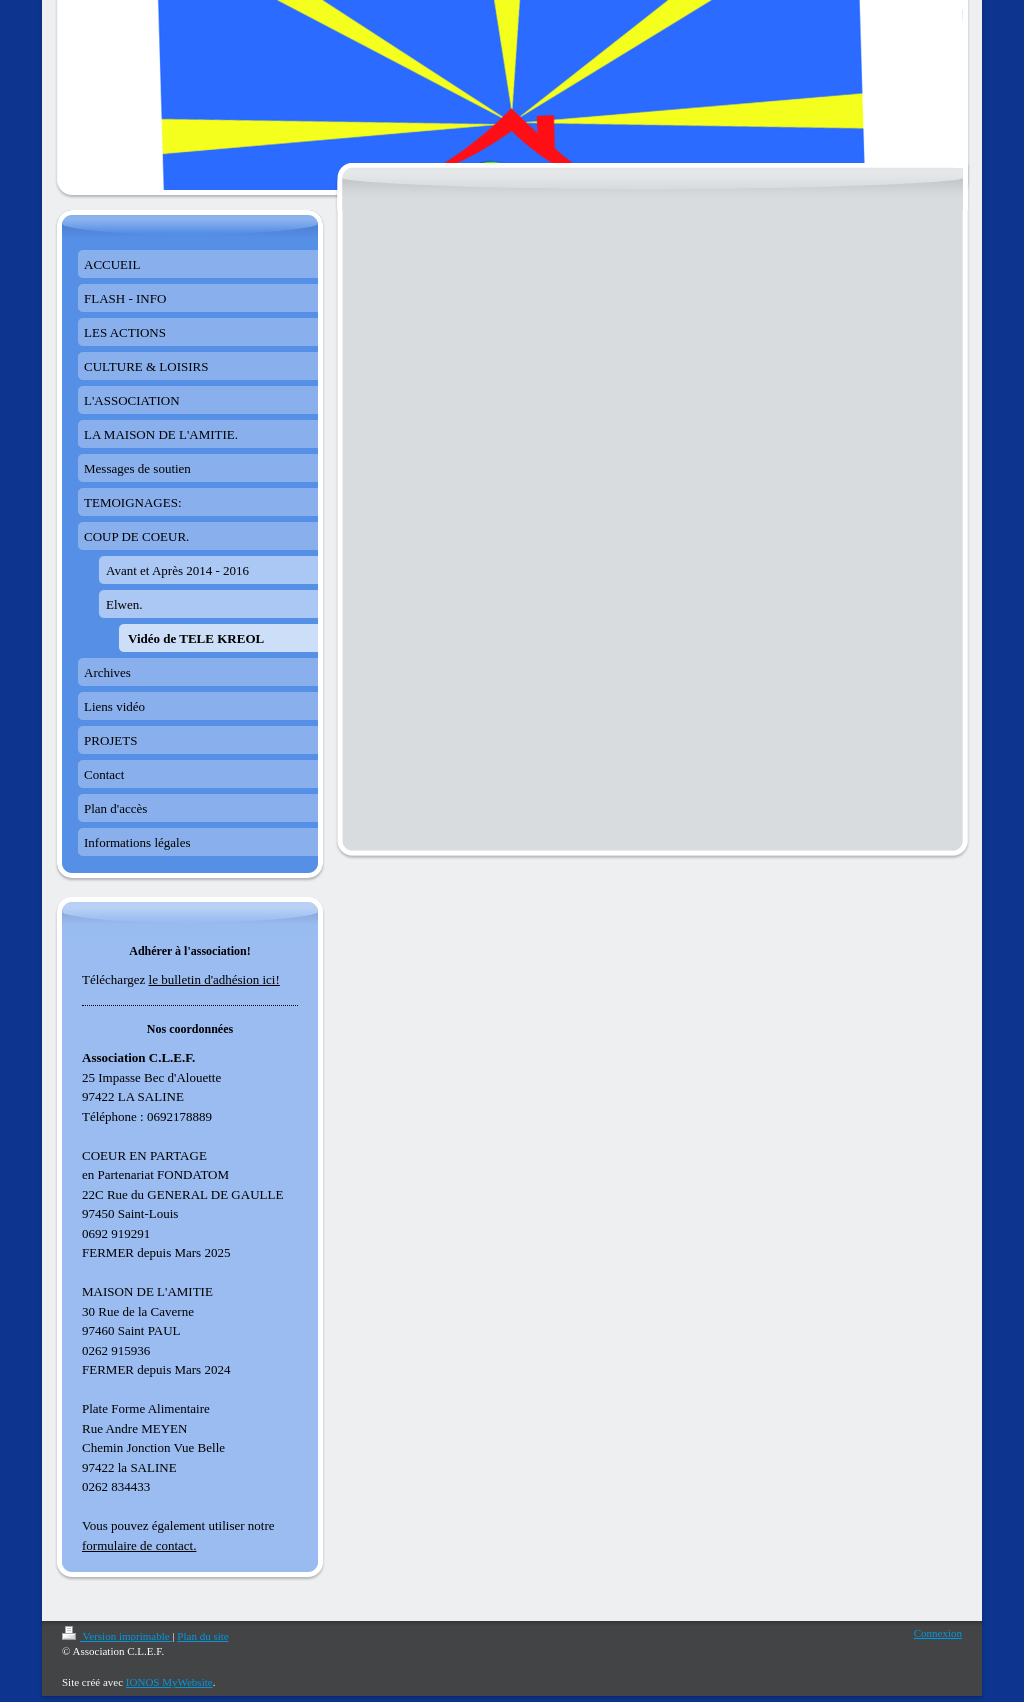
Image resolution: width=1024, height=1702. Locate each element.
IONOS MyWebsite (169, 1682)
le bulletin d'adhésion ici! (214, 979)
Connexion (938, 1633)
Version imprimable (117, 1636)
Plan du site (202, 1636)
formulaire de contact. (139, 1545)
